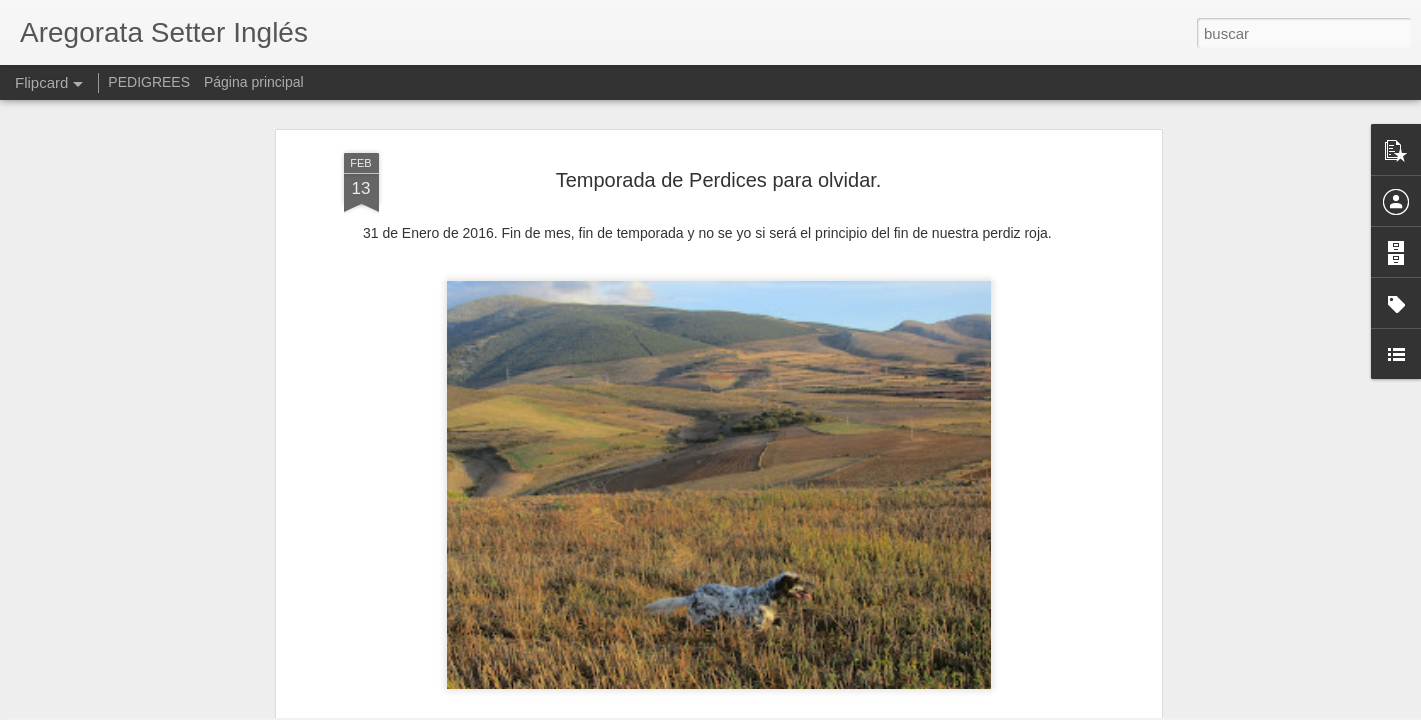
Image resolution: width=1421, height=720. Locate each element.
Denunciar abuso (854, 709)
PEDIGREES (149, 82)
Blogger (788, 709)
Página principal (254, 82)
